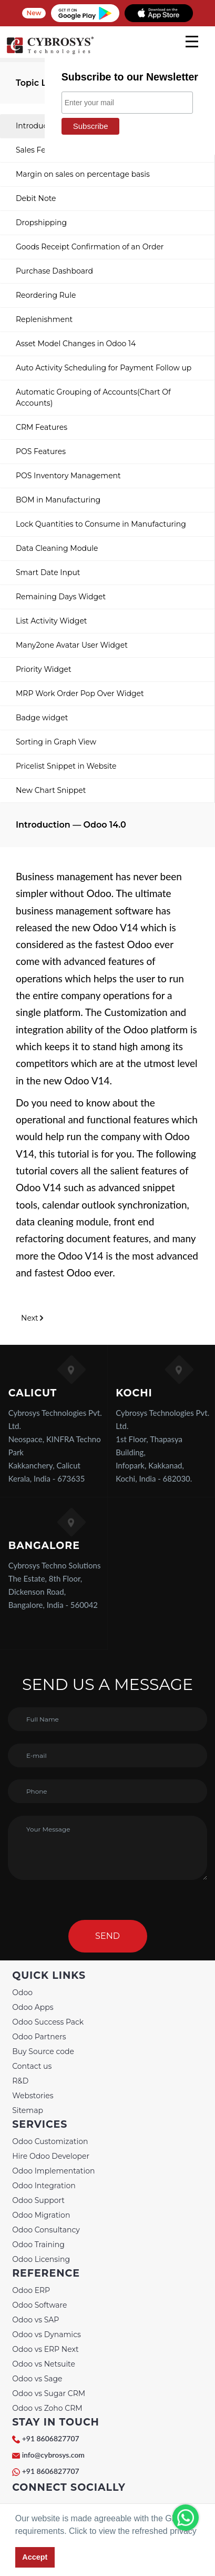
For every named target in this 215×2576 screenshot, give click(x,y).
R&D (20, 2081)
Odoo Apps (32, 2007)
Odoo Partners (39, 2036)
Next (33, 1318)
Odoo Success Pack (48, 2022)
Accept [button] (34, 2557)
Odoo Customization (50, 2141)
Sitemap (27, 2110)
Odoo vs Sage (37, 2378)
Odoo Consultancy (46, 2230)
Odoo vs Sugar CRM (48, 2393)
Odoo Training (38, 2244)
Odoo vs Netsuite (43, 2364)
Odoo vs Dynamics (46, 2334)
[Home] (50, 53)
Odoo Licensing (41, 2259)
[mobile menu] (192, 41)
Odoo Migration (41, 2215)
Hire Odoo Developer (50, 2156)
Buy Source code (43, 2051)
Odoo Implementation (53, 2171)
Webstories (32, 2095)
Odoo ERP (31, 2290)
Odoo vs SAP (35, 2320)
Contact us (32, 2066)
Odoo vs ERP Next (45, 2349)
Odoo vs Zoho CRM (47, 2408)
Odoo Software (39, 2305)
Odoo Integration (44, 2185)
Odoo (22, 1992)
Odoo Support (38, 2200)
